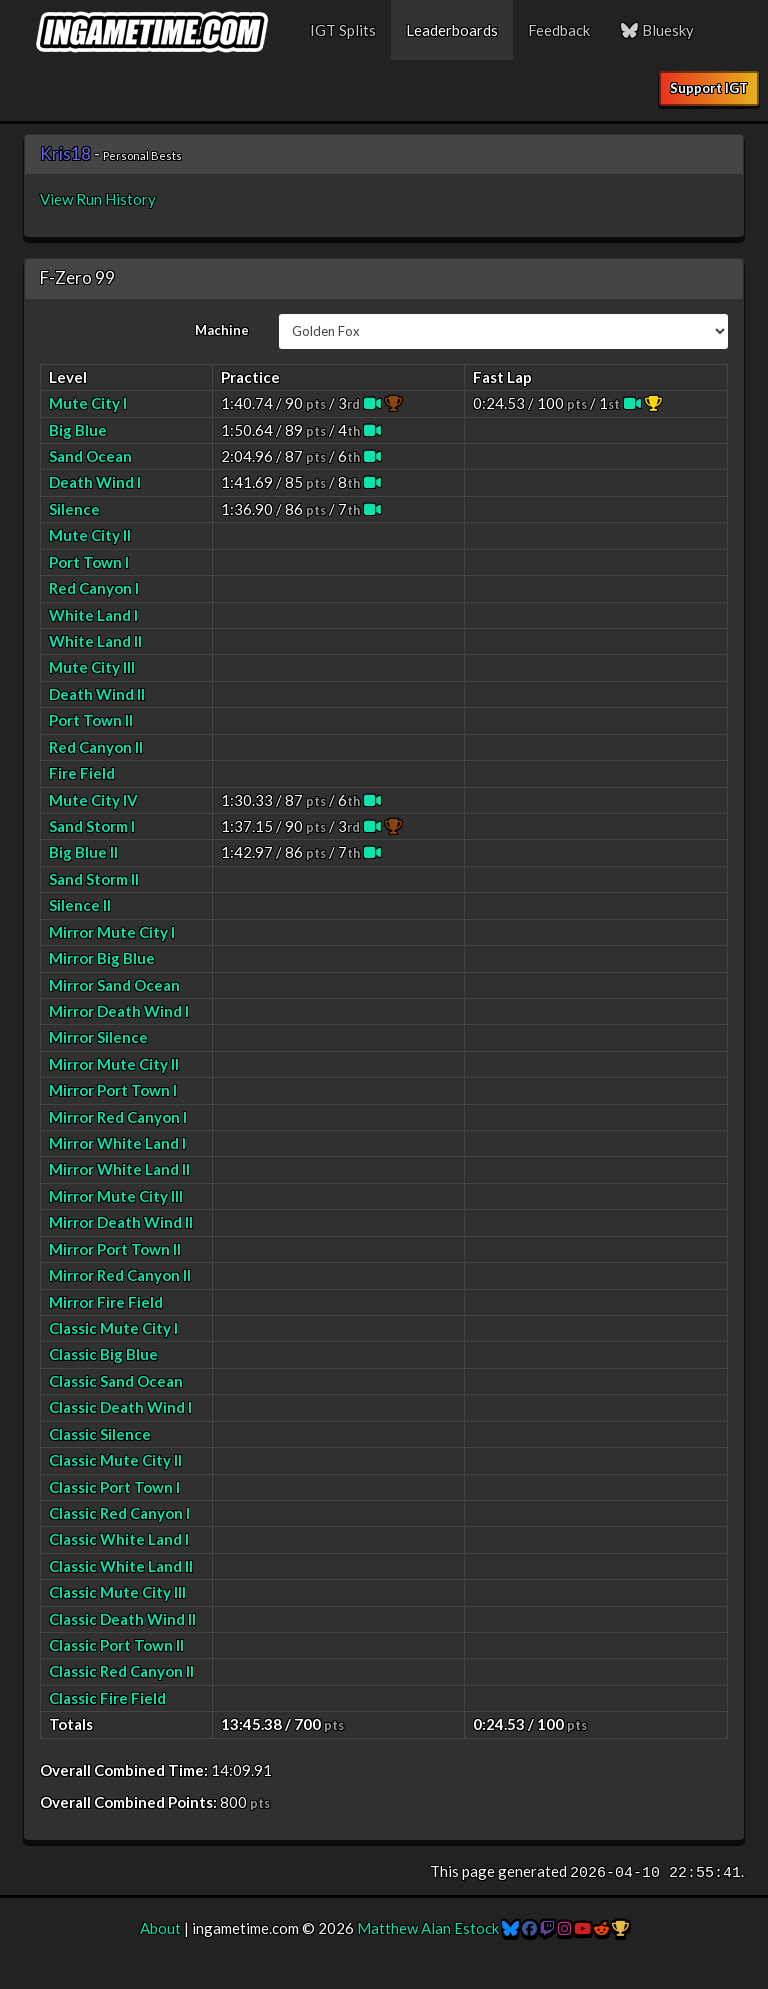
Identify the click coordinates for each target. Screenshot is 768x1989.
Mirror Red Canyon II (120, 1275)
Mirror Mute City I (112, 932)
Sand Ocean (90, 456)
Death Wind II (97, 694)
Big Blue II (83, 852)
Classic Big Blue (103, 1354)
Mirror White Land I (117, 1143)
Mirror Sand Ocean (114, 985)
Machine (222, 330)
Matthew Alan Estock (428, 1928)
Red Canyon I (94, 588)
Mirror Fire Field (106, 1302)
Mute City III (92, 667)
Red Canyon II (96, 747)
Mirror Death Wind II (121, 1222)
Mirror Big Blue (102, 958)
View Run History (98, 199)
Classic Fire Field (107, 1698)
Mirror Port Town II (115, 1249)
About (160, 1928)
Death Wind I (95, 482)
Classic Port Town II (116, 1645)
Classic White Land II (121, 1566)
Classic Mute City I (113, 1328)
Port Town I (89, 562)
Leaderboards (452, 30)
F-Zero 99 (77, 277)
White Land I (93, 615)
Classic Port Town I (114, 1487)
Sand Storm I (92, 826)
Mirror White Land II (119, 1169)
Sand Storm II (94, 879)
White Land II (95, 641)
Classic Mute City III (117, 1592)
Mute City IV (93, 800)
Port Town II (91, 720)
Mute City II (90, 535)
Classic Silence (100, 1434)
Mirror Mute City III (116, 1196)
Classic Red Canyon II (121, 1671)
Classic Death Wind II (122, 1619)
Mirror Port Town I (113, 1090)
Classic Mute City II (115, 1460)
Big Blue (78, 430)
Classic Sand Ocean (116, 1381)
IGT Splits (343, 30)
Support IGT (709, 88)
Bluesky (657, 30)
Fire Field (82, 773)
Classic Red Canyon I (119, 1513)
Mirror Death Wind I (119, 1011)
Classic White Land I (119, 1539)
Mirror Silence (98, 1037)
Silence (74, 509)
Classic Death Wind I (120, 1407)
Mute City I (88, 403)
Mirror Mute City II (114, 1064)
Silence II (80, 905)
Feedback (559, 30)
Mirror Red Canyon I (118, 1117)
